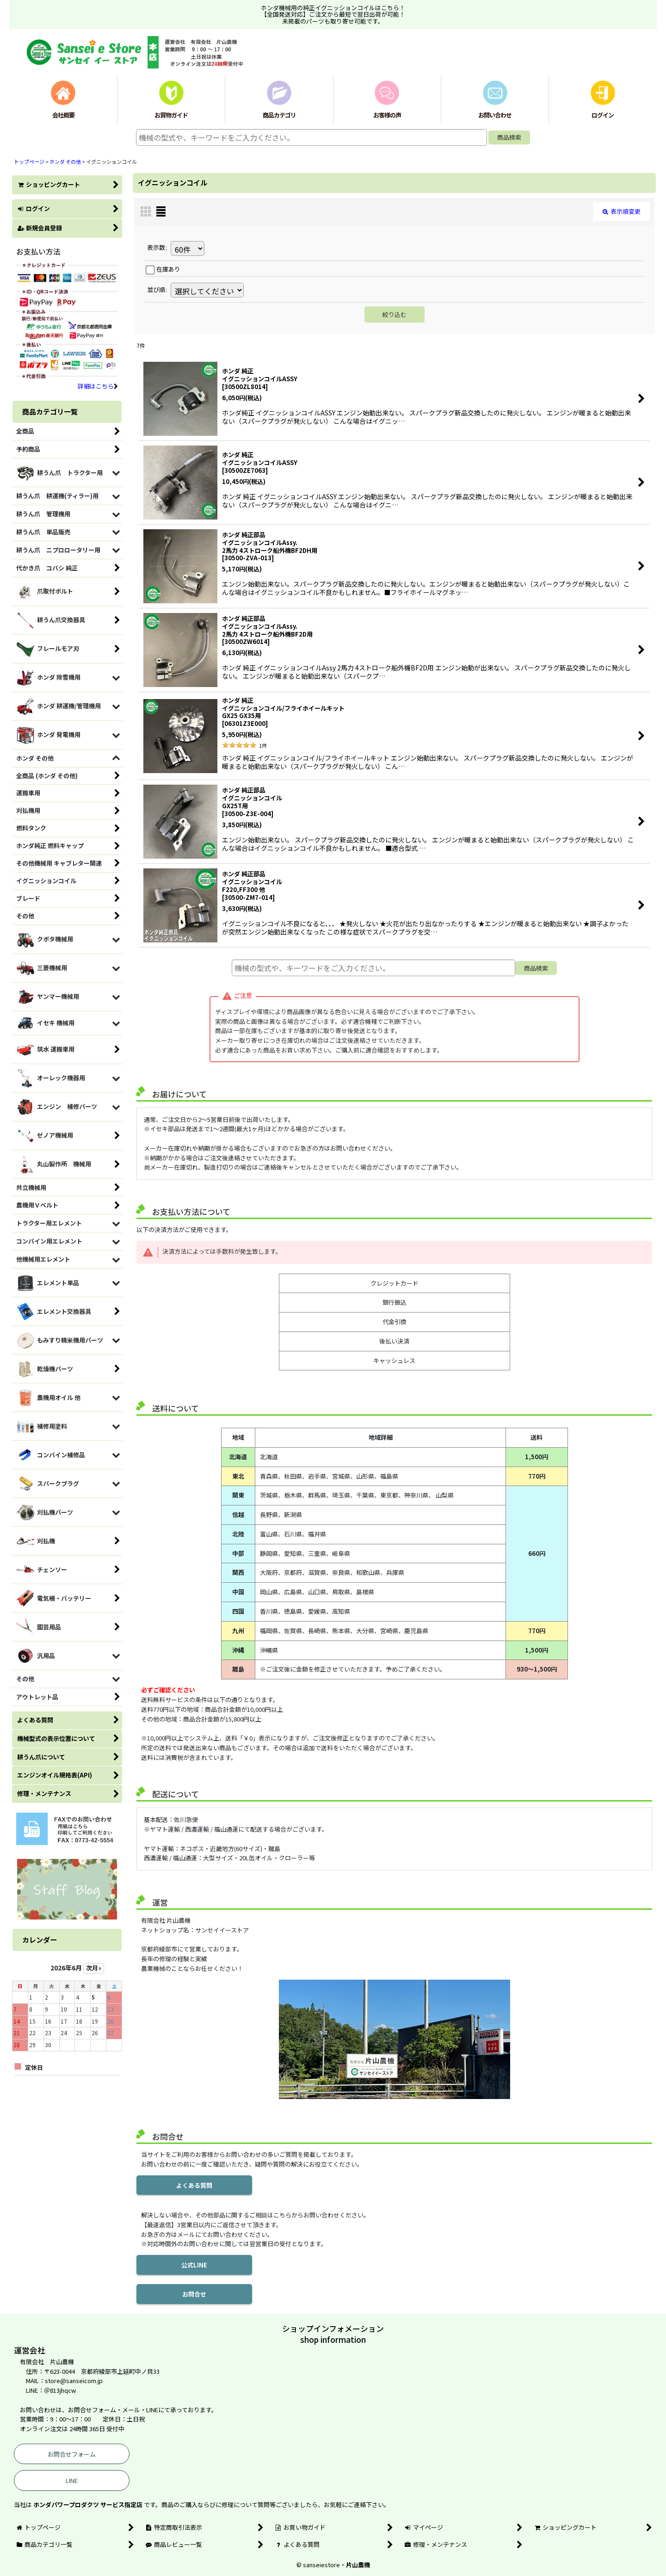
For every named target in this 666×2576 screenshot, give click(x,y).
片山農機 (358, 2564)
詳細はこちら (98, 386)
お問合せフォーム (72, 2454)
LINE (72, 2480)
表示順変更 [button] (622, 211)
